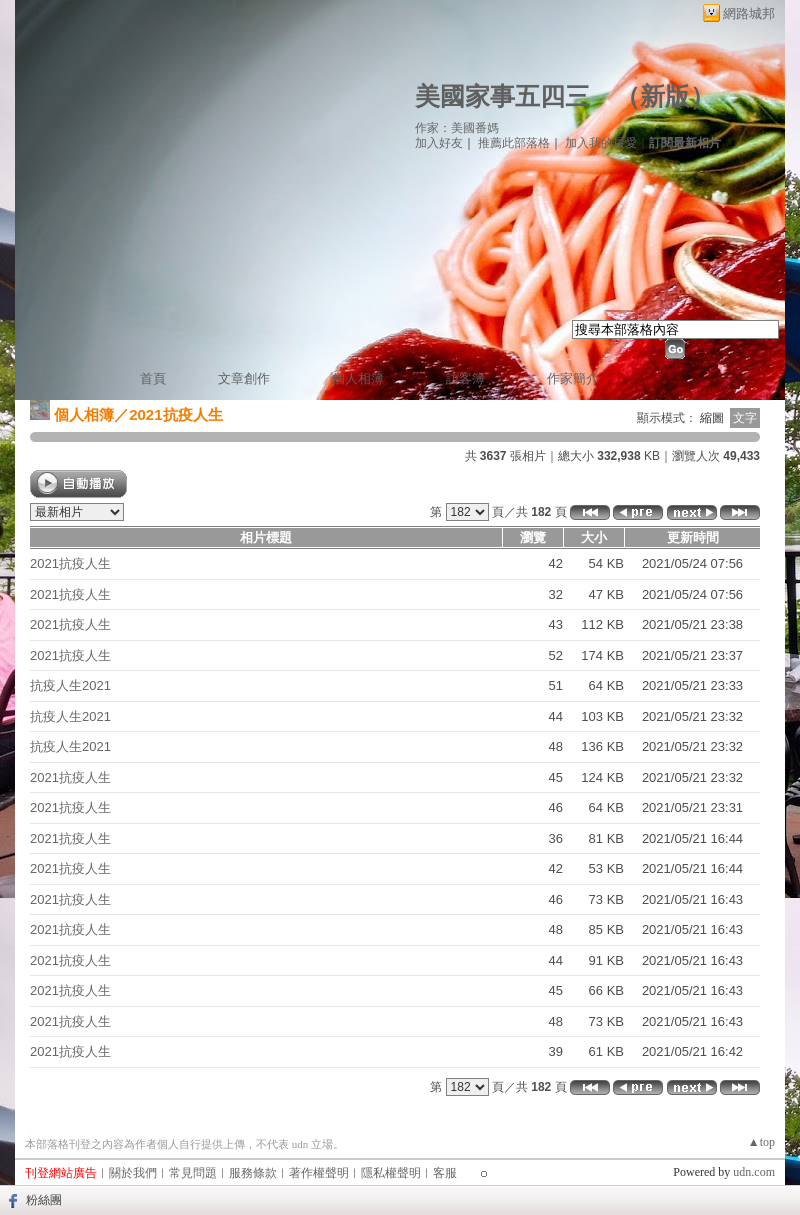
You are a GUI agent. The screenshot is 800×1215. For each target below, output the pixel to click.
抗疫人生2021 (70, 685)
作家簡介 (573, 378)
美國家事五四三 (502, 96)
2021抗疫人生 (70, 563)
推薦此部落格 (514, 143)
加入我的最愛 (601, 143)
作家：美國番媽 (457, 128)
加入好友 (439, 143)
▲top (761, 1142)
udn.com (754, 1172)
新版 (665, 96)
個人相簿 (358, 378)
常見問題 (193, 1173)
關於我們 (133, 1173)
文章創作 (244, 378)
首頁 (153, 378)
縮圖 (712, 418)
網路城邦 (749, 13)
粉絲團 (44, 1200)
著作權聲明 (319, 1173)
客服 (445, 1173)
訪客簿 (465, 378)
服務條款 (253, 1173)
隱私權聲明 (391, 1173)
